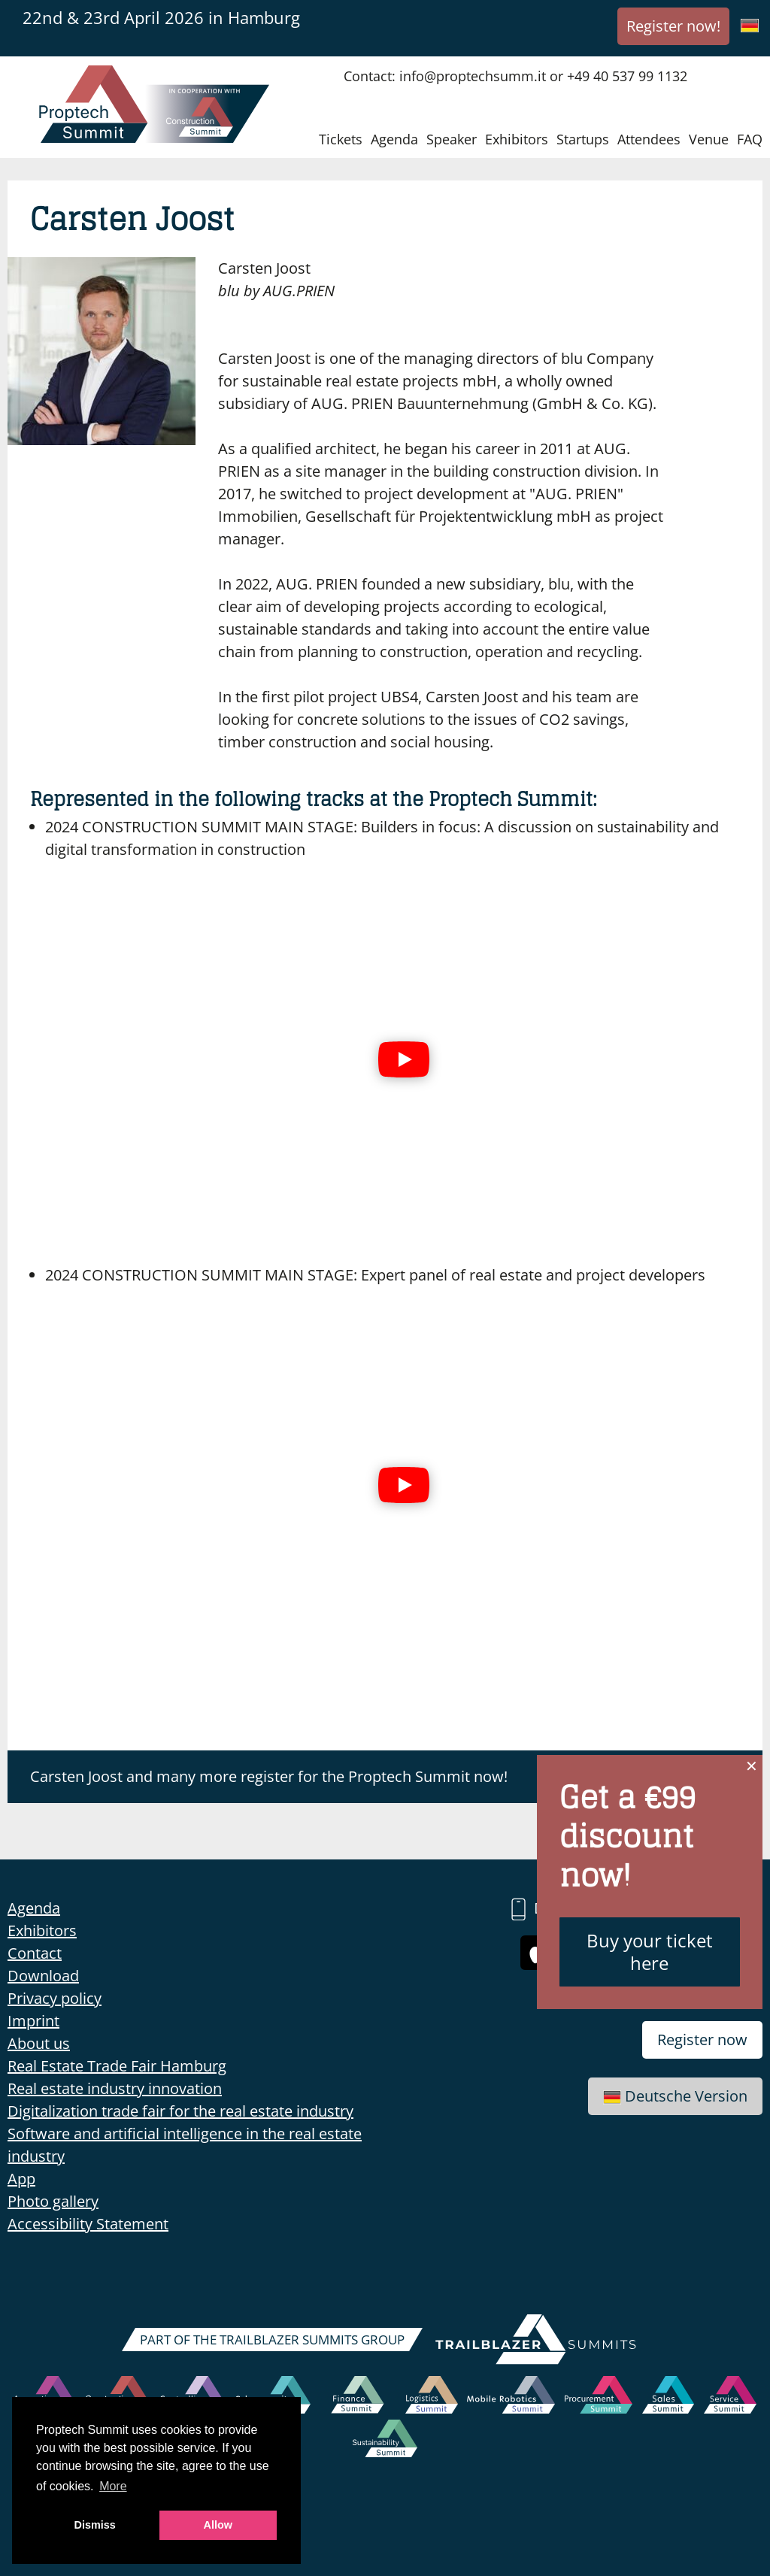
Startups (582, 139)
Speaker (451, 139)
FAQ (749, 139)
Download (43, 1975)
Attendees (649, 139)
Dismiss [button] (95, 2525)
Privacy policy (55, 1998)
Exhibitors (516, 139)
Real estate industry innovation (115, 2088)
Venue (709, 139)
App (21, 2178)
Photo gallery (53, 2201)
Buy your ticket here (650, 1951)
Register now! (673, 26)
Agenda (394, 139)
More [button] (112, 2486)
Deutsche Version (675, 2096)
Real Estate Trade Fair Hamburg (117, 2066)
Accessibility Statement (88, 2224)
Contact (35, 1953)
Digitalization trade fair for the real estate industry (180, 2111)
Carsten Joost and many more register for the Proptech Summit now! (269, 1776)
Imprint (33, 2021)
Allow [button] (218, 2525)
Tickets (340, 139)
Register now (702, 2039)
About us (39, 2043)
